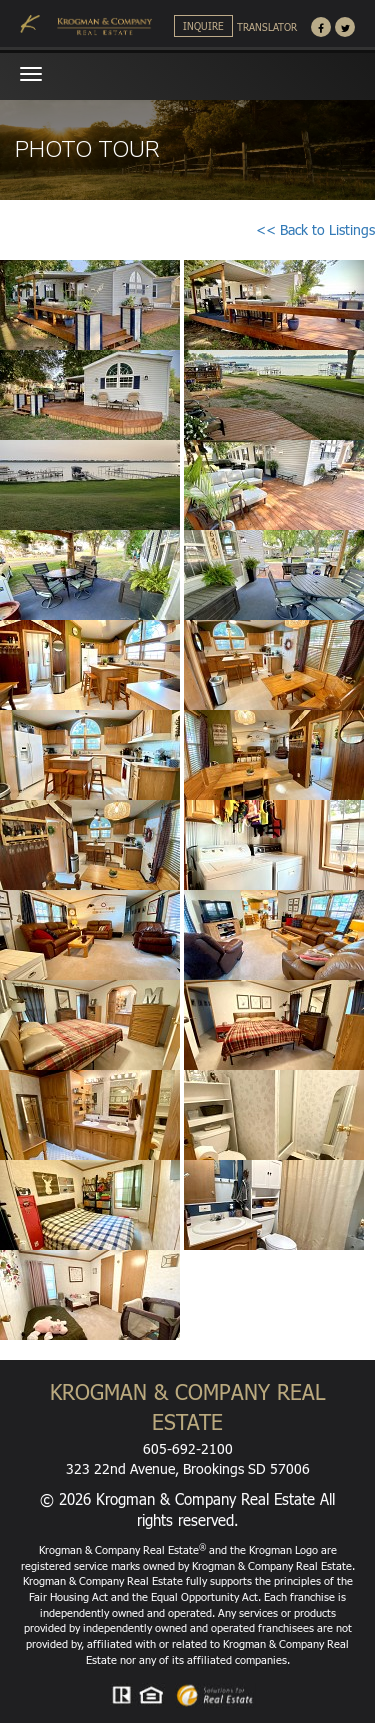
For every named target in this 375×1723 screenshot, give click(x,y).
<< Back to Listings (315, 229)
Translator (267, 27)
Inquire (203, 26)
